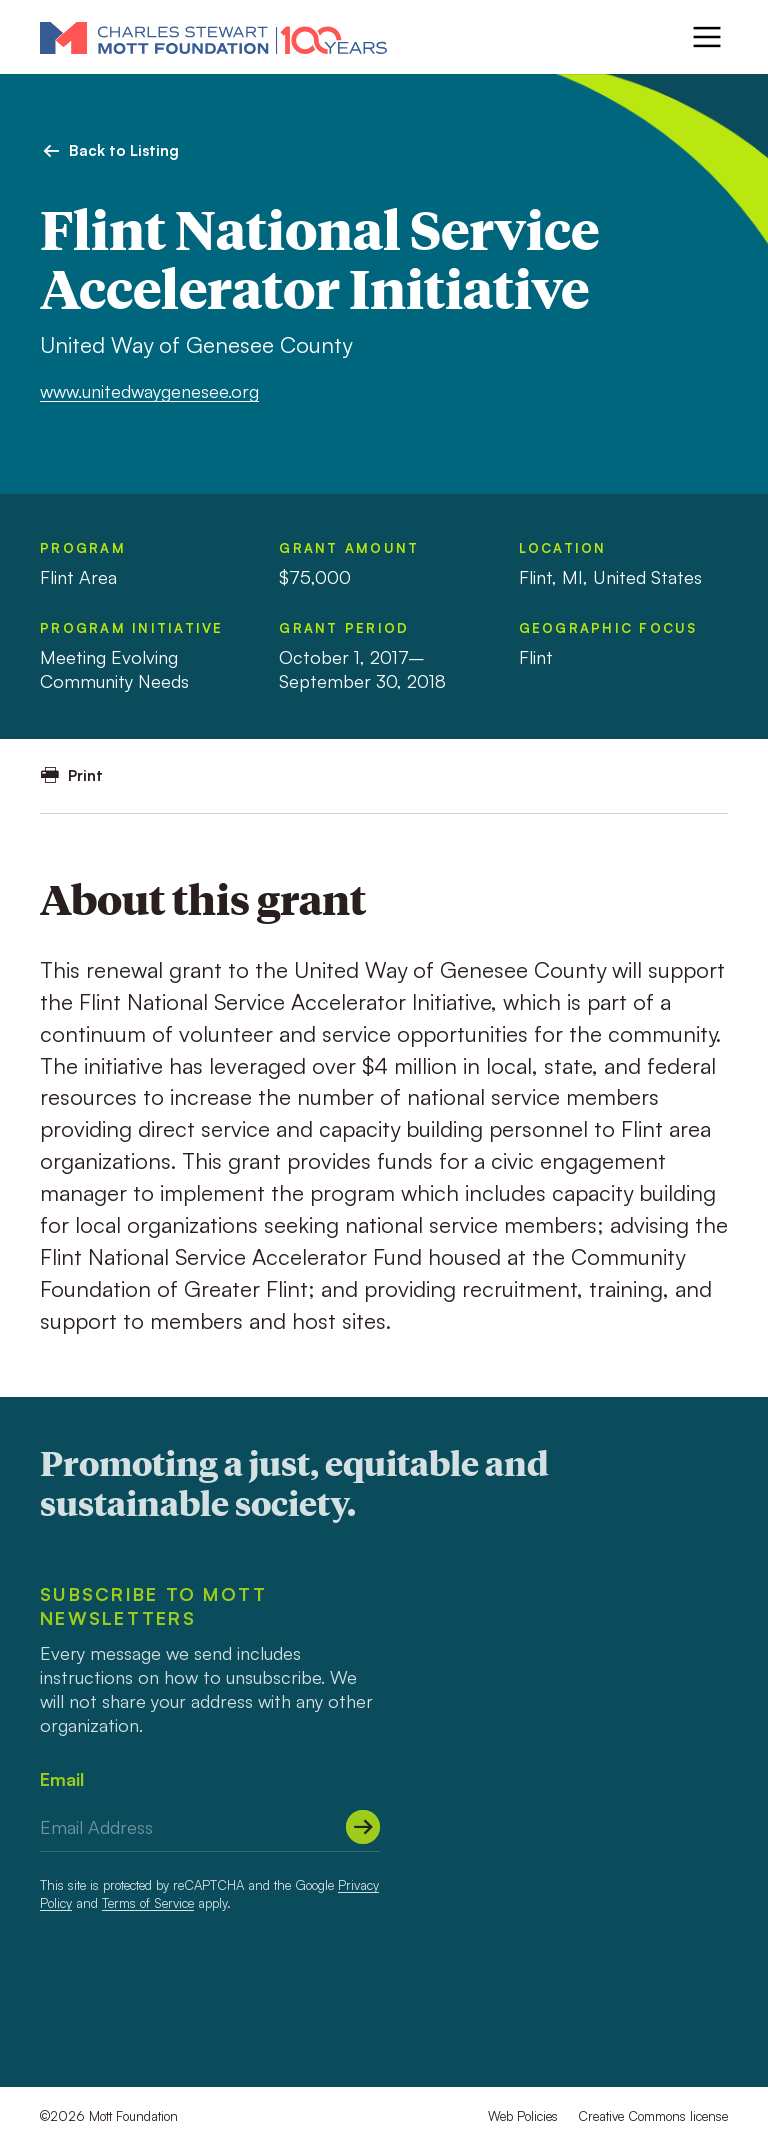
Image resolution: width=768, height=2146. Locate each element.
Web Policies (523, 2116)
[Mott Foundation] (213, 37)
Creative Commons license (653, 2116)
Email (62, 1779)
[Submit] (363, 1827)
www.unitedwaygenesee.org (149, 391)
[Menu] (707, 37)
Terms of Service (148, 1903)
